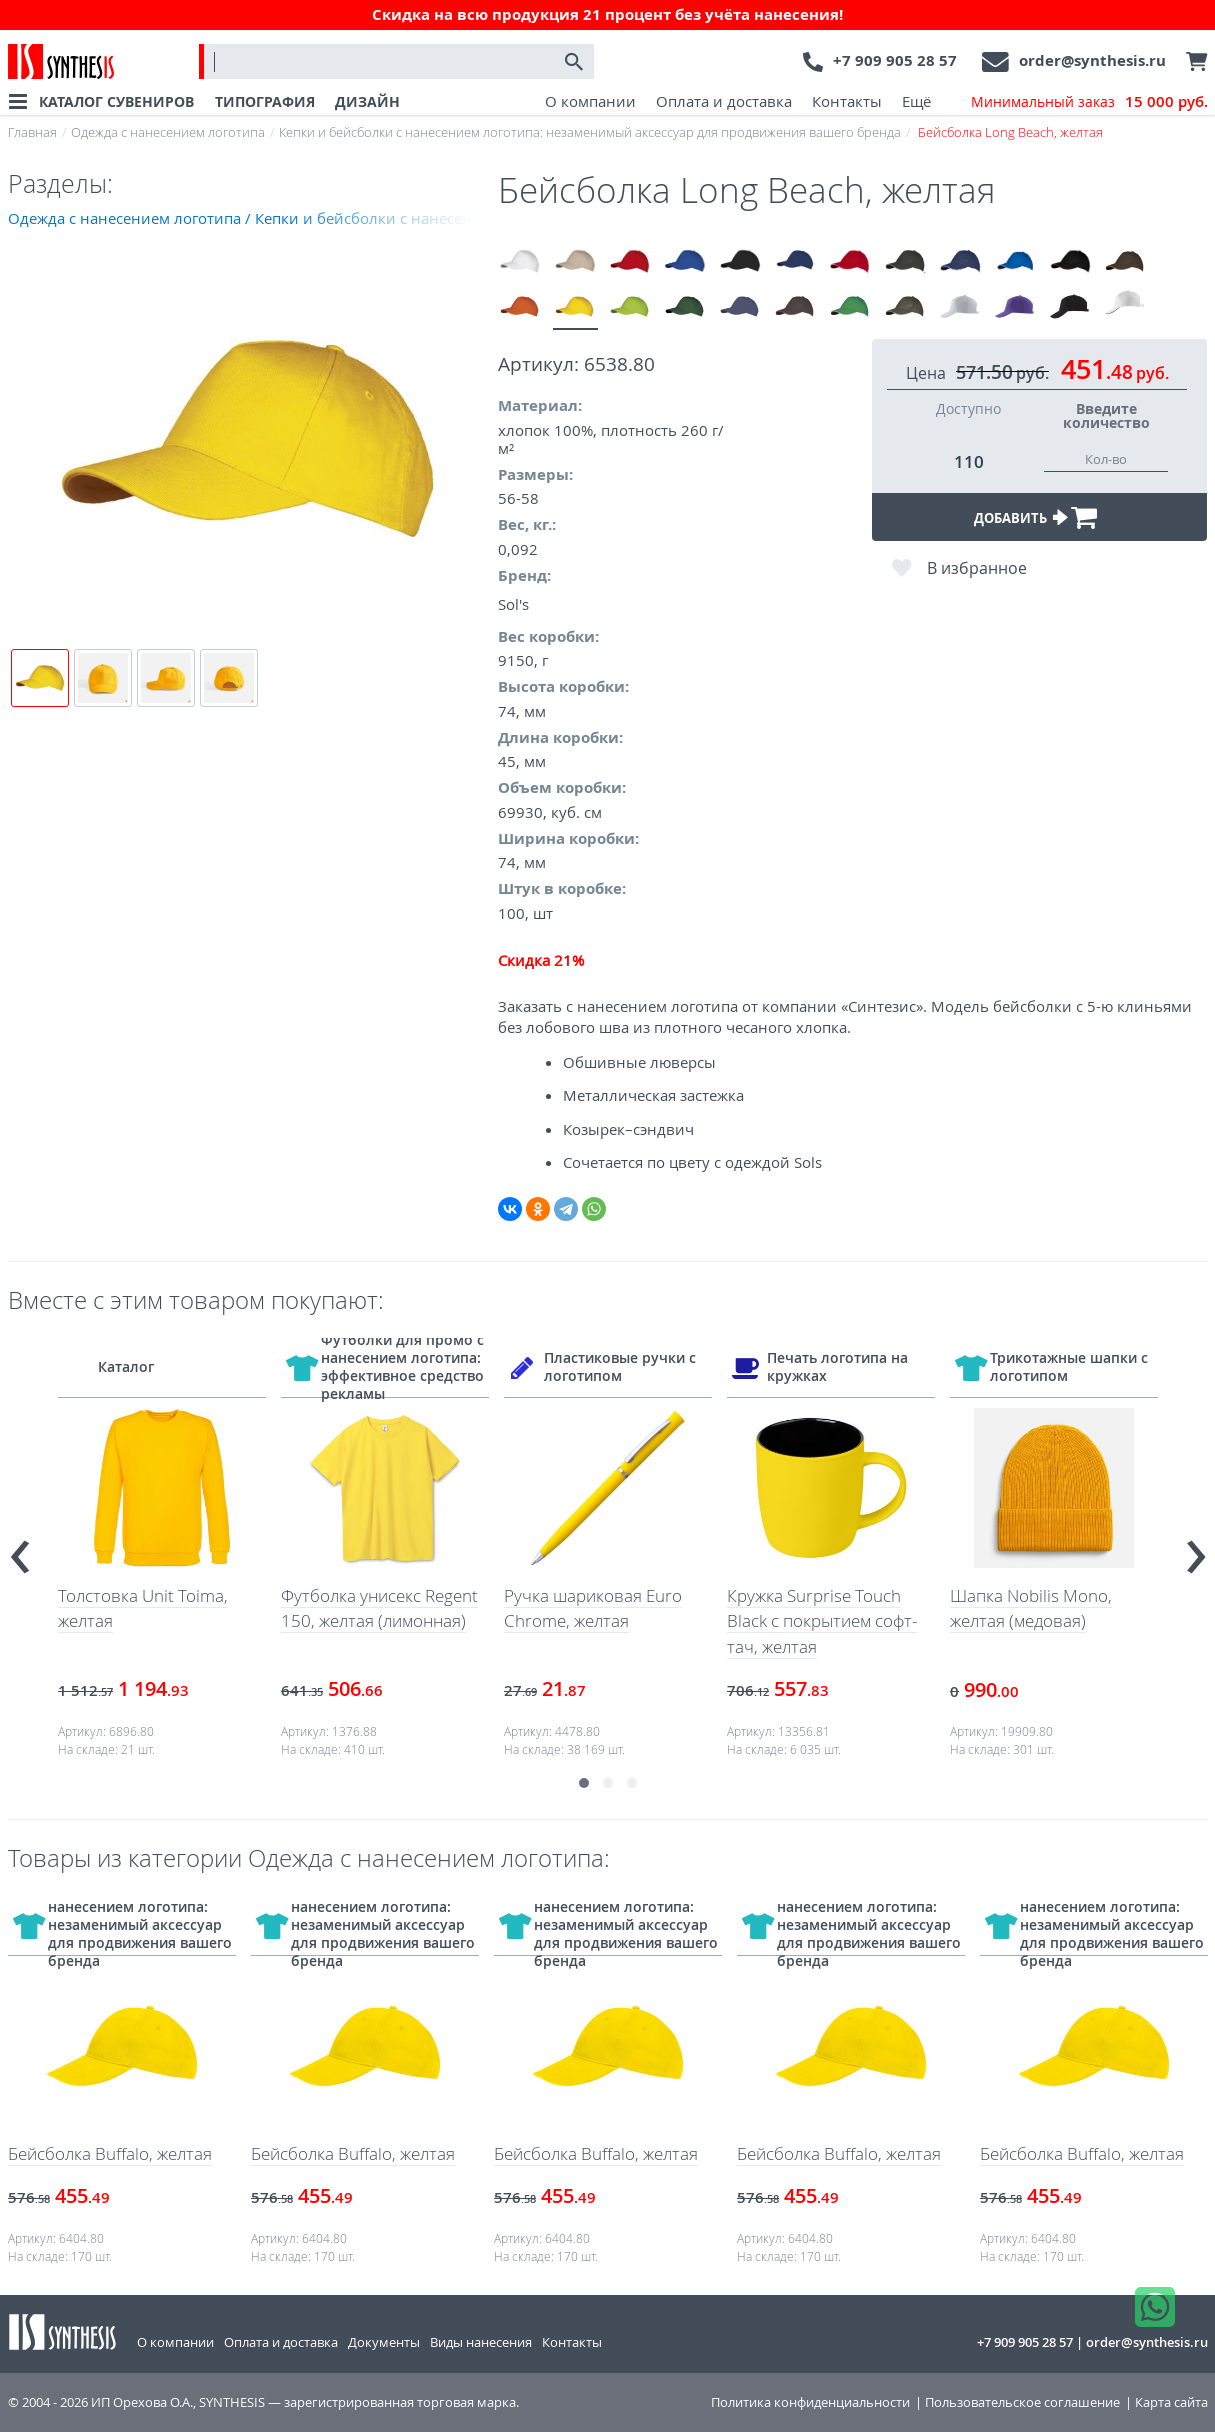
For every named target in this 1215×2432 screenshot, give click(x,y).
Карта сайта (1171, 2402)
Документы (384, 2342)
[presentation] (20, 1548)
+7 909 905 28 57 (895, 60)
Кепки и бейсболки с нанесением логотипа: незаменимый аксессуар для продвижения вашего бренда (590, 132)
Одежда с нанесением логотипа (168, 132)
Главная (32, 132)
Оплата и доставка (724, 101)
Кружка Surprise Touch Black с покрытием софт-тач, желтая (822, 1621)
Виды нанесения (481, 2342)
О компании (590, 101)
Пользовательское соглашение (1022, 2402)
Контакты (847, 101)
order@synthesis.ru (1092, 60)
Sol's (513, 604)
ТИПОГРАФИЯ (265, 101)
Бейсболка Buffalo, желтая (110, 2153)
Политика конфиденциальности (810, 2402)
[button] (584, 1783)
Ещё (916, 101)
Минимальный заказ (1089, 102)
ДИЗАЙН (367, 101)
